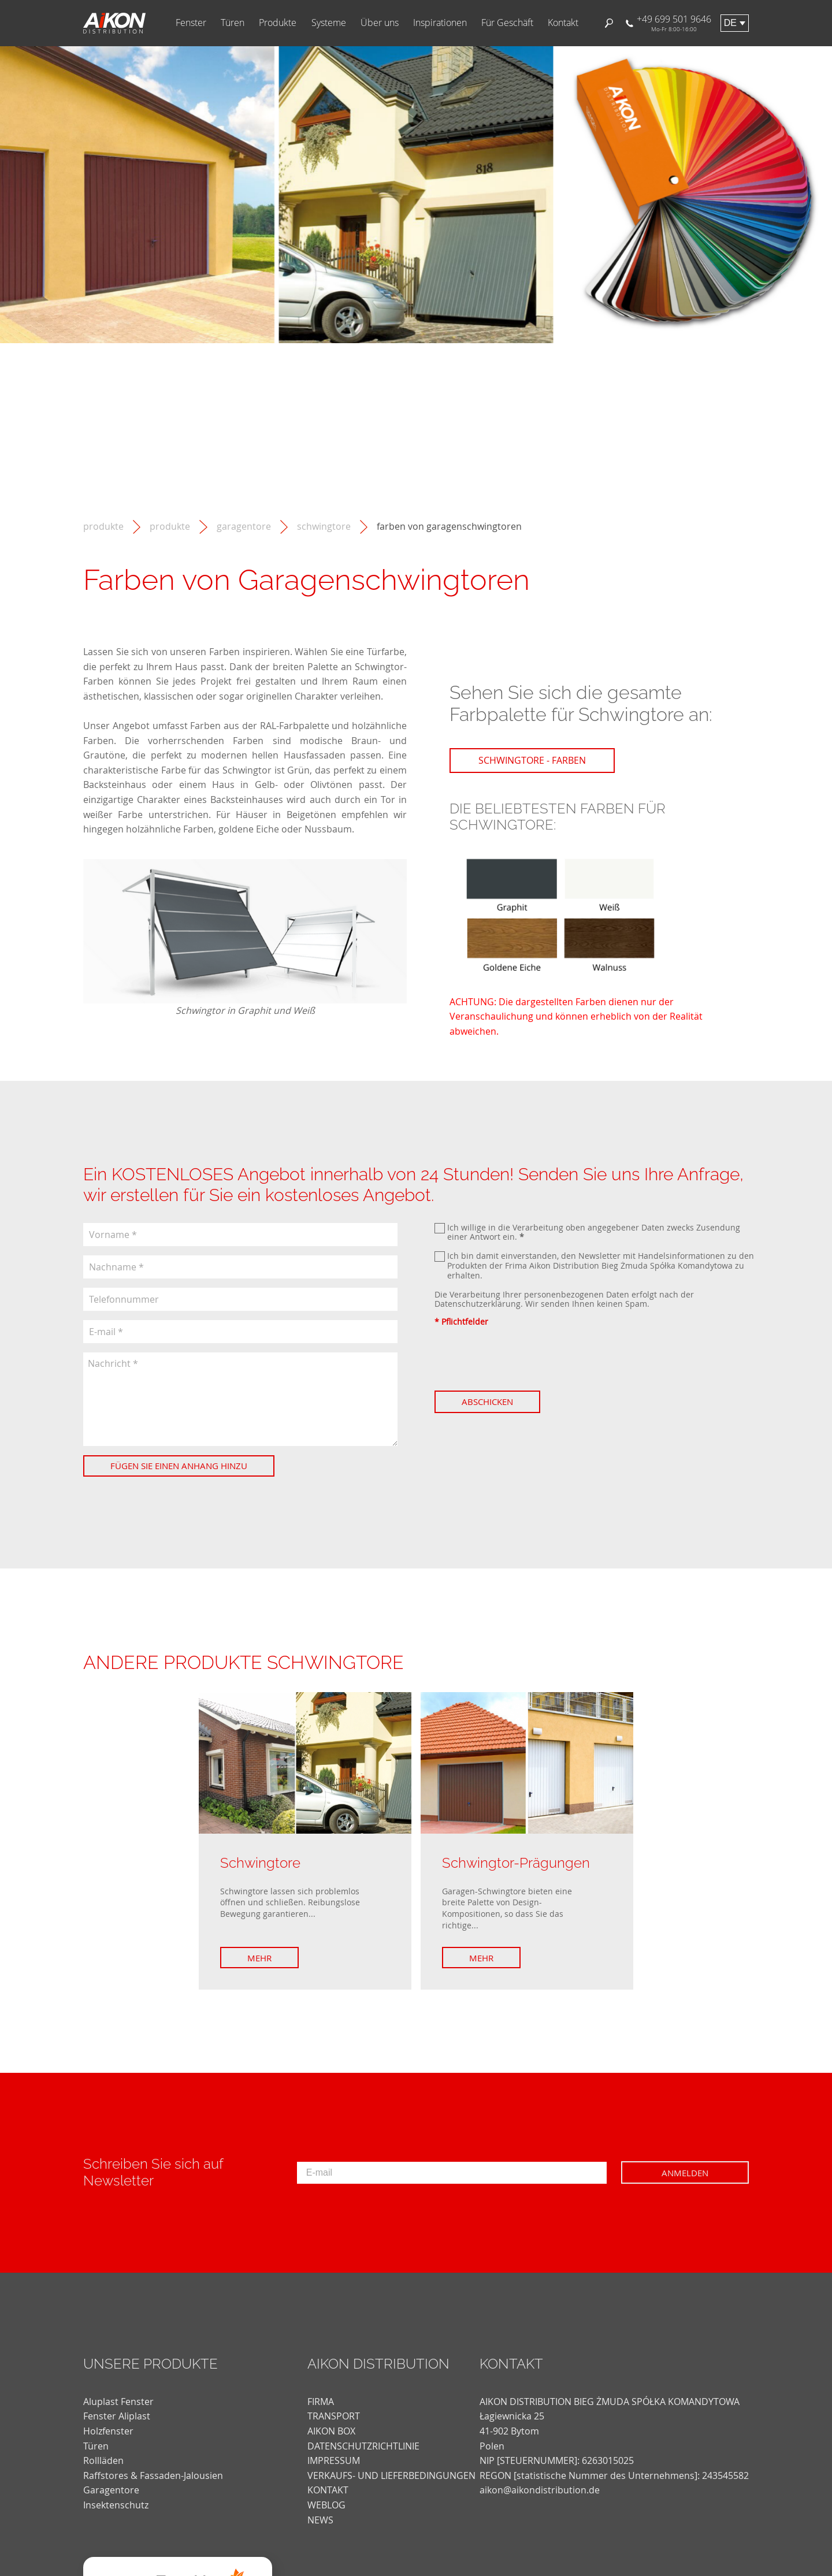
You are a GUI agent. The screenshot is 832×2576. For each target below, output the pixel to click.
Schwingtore (324, 526)
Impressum (333, 2460)
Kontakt (563, 22)
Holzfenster (108, 2431)
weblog (326, 2505)
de (730, 23)
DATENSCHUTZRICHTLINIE (363, 2446)
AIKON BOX (331, 2431)
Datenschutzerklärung (477, 1303)
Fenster (191, 22)
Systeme (328, 22)
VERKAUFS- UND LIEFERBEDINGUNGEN (391, 2475)
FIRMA (320, 2401)
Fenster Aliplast (116, 2416)
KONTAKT (327, 2490)
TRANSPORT (333, 2416)
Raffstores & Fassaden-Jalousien (153, 2475)
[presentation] (522, 1358)
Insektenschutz (115, 2505)
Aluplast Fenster (118, 2401)
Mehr (259, 1958)
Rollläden (103, 2460)
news (320, 2520)
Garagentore (244, 526)
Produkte (277, 22)
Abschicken (487, 1401)
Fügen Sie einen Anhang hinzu (178, 1465)
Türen (232, 22)
